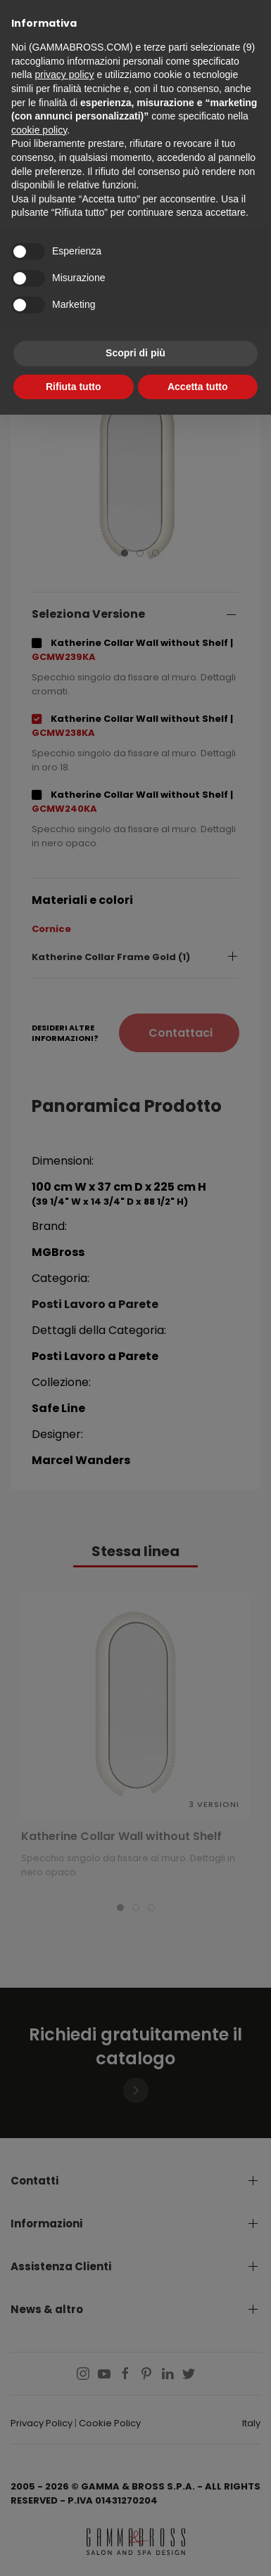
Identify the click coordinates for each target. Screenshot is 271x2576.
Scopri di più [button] (135, 352)
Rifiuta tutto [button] (73, 386)
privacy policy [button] (64, 74)
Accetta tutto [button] (198, 386)
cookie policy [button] (39, 130)
